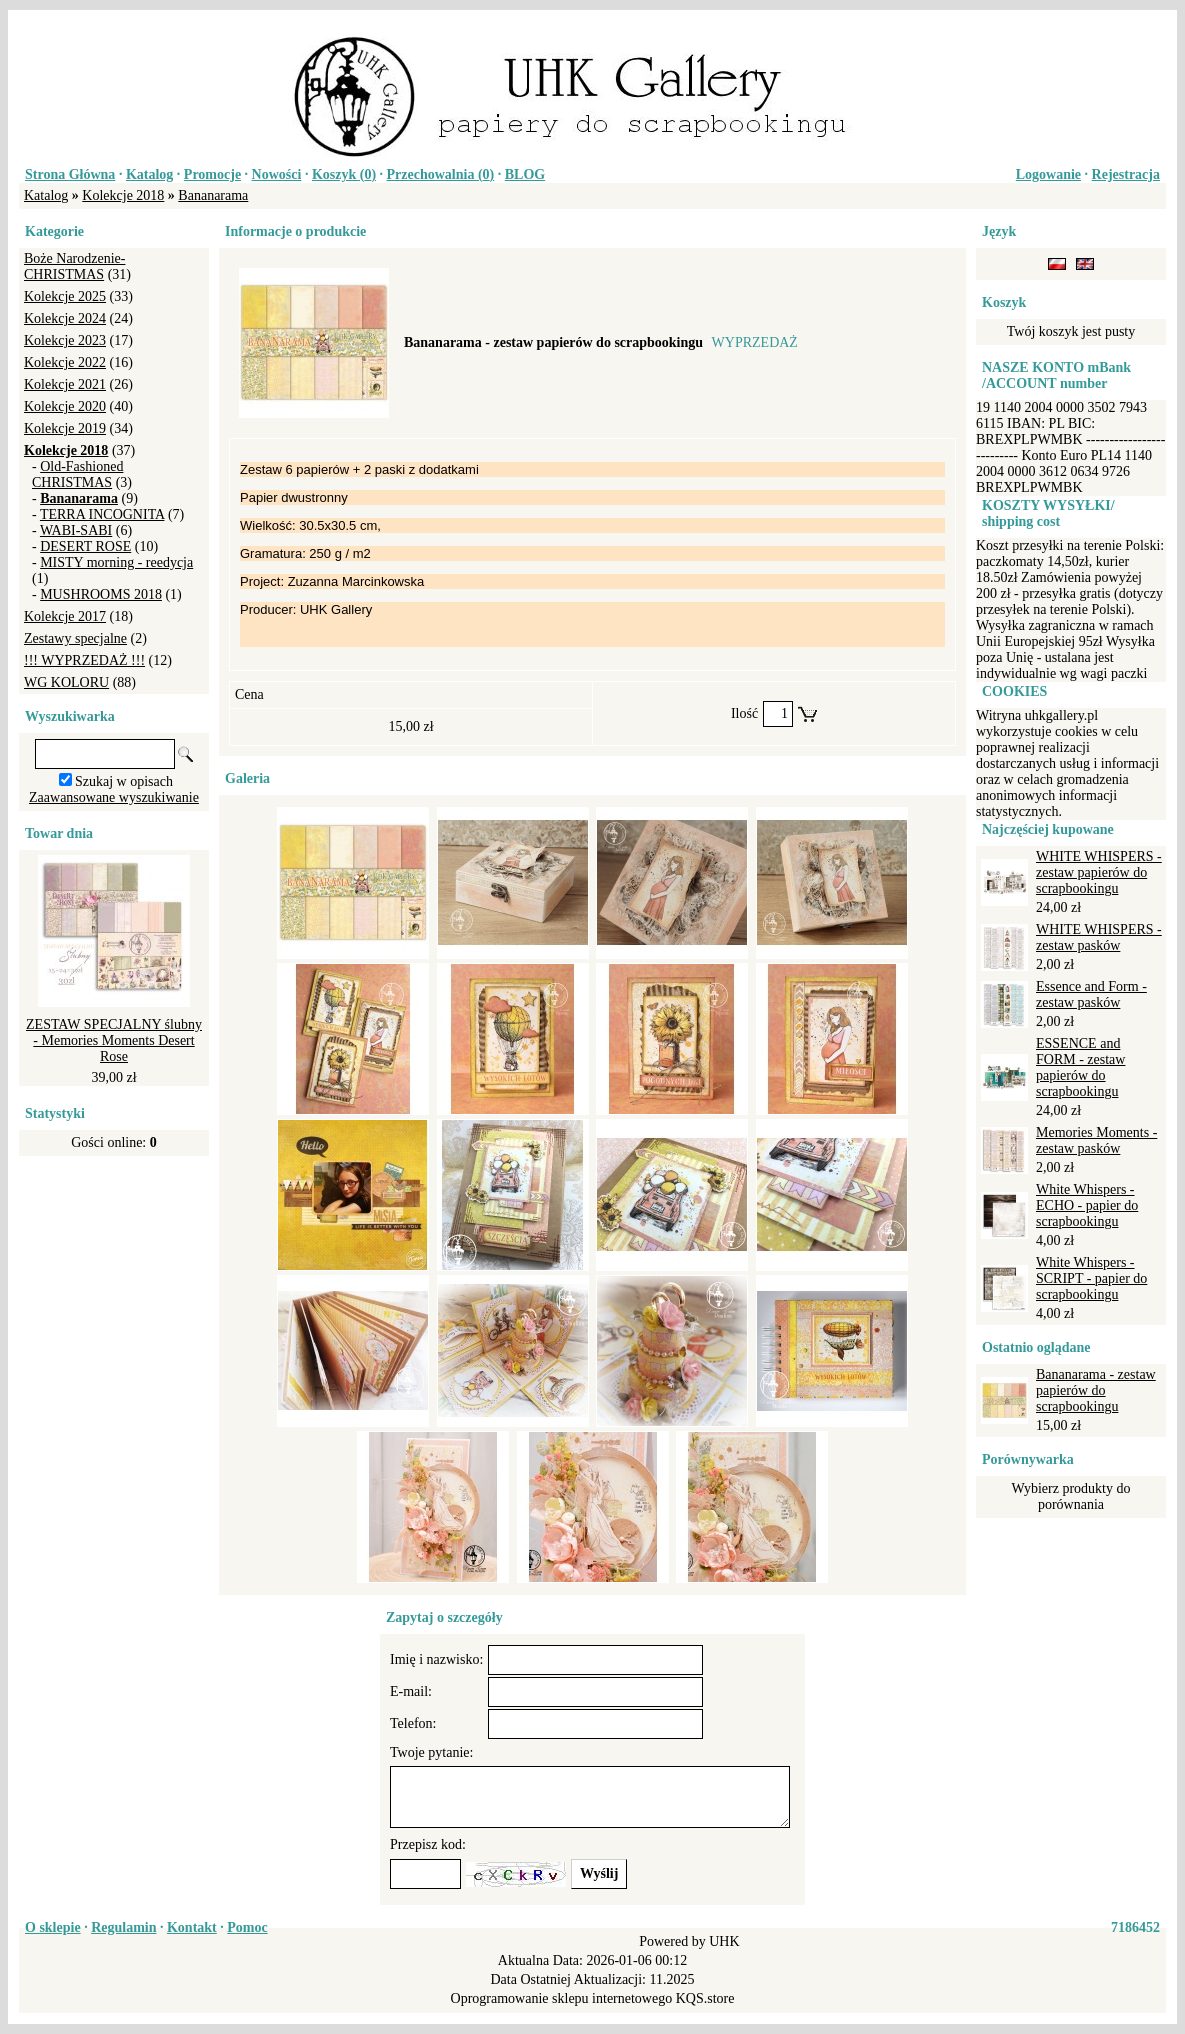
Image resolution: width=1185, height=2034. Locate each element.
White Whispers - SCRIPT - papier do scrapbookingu (1091, 1278)
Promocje (212, 174)
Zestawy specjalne (75, 638)
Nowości (277, 174)
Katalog (149, 174)
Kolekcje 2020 (65, 406)
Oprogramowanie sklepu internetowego (562, 1998)
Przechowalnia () (441, 174)
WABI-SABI (76, 530)
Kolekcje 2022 (65, 362)
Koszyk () (344, 174)
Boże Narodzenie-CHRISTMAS (74, 266)
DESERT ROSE (85, 546)
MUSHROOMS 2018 (101, 594)
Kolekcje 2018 (123, 195)
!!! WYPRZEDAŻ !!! (84, 660)
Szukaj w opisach (124, 781)
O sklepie (53, 1927)
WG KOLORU (66, 682)
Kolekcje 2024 (65, 318)
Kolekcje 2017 (65, 616)
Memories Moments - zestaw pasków (1096, 1140)
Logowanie (1048, 174)
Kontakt (192, 1927)
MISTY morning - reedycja (116, 562)
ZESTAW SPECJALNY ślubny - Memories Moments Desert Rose (114, 1040)
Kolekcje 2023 (65, 340)
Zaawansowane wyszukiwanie (114, 797)
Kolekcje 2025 (65, 296)
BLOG (525, 174)
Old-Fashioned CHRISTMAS (77, 474)
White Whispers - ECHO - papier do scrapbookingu (1087, 1205)
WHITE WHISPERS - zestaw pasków (1099, 937)
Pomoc (247, 1927)
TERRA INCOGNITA (102, 514)
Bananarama (213, 195)
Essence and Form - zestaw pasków (1091, 994)
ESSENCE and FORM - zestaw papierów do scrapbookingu (1080, 1067)
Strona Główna (70, 174)
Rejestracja (1126, 174)
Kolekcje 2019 (65, 428)
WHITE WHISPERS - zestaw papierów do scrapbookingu (1099, 872)
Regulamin (123, 1927)
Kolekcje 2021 (65, 384)
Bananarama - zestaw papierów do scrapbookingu (1096, 1390)
